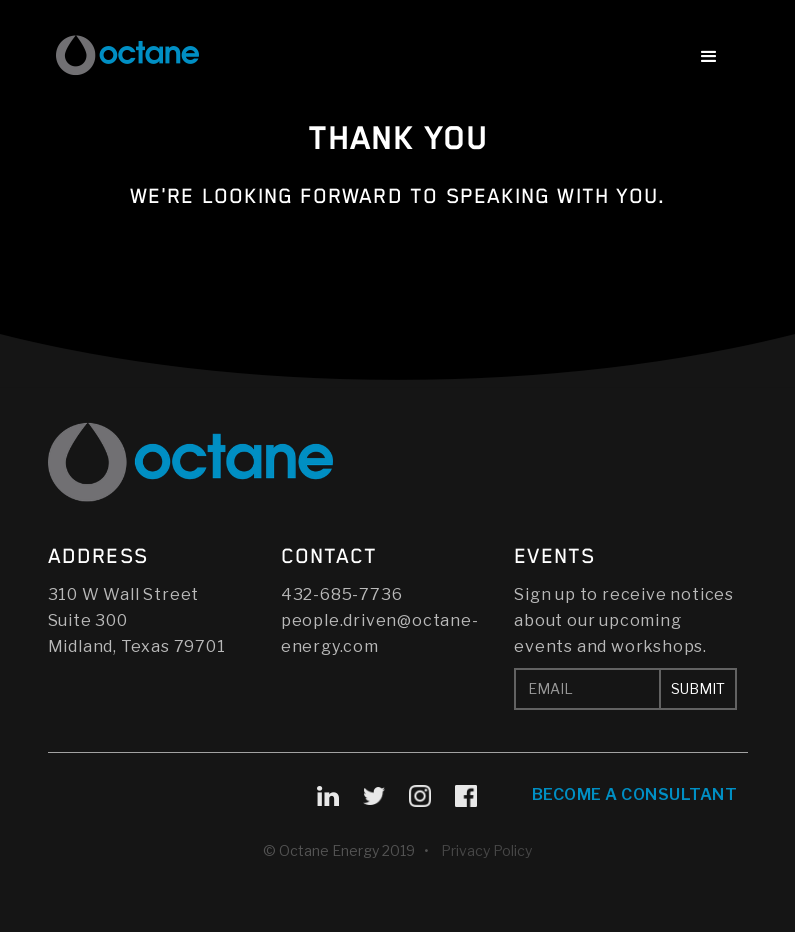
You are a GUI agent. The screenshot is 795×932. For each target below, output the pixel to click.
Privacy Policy (486, 850)
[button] (709, 58)
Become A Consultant (635, 794)
